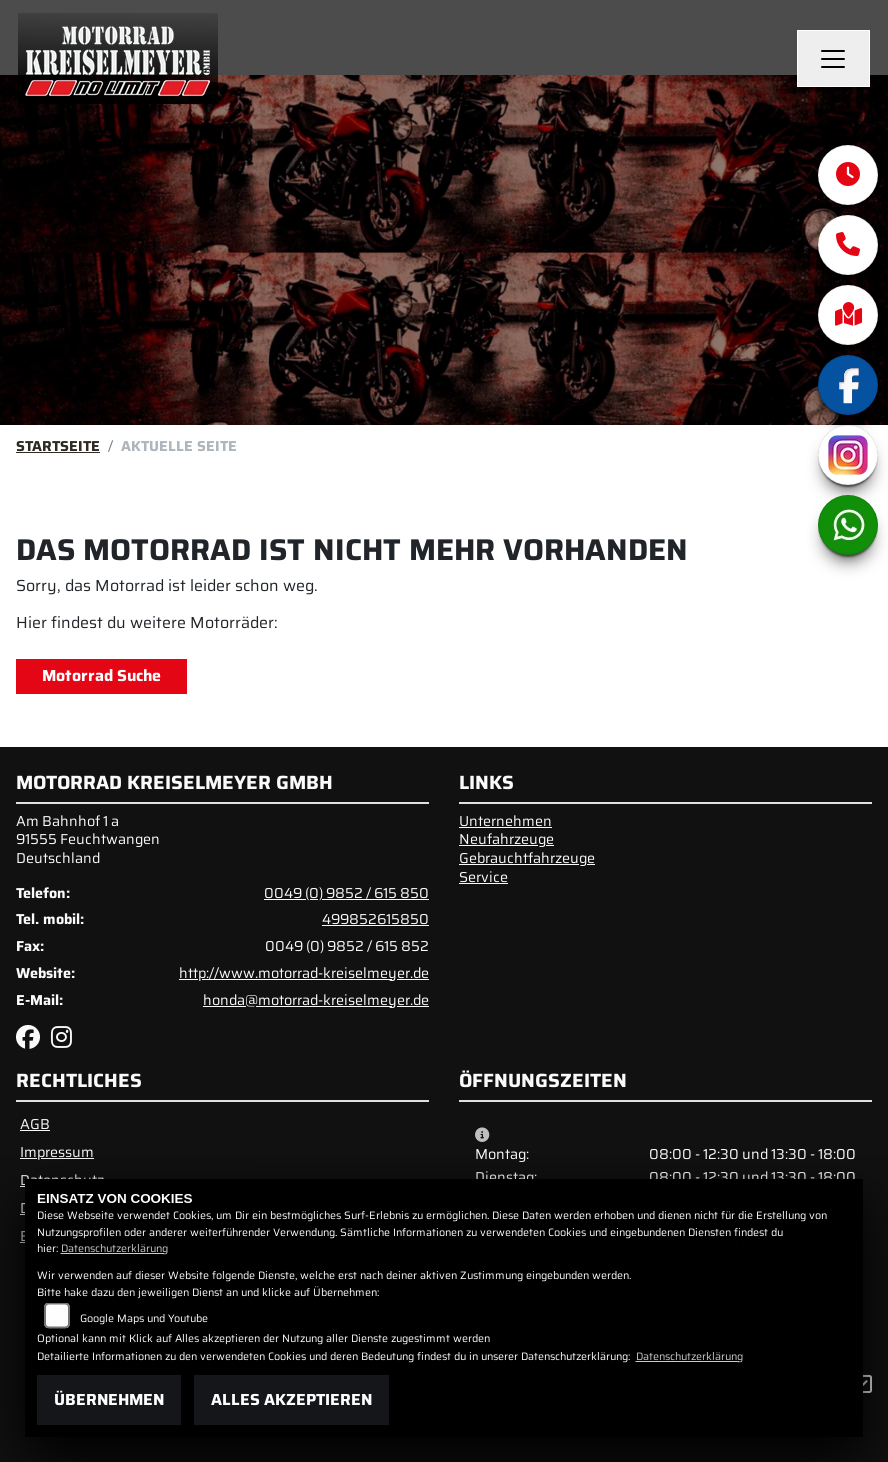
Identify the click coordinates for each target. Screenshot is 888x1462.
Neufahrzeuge (506, 839)
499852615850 (375, 919)
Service (483, 877)
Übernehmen (109, 1399)
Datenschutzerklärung (114, 1248)
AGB (35, 1124)
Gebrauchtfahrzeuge (527, 858)
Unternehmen (505, 821)
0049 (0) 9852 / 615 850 (346, 893)
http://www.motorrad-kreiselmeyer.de (304, 973)
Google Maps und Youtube (144, 1318)
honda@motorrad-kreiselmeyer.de (316, 1000)
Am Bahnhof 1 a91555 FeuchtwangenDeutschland (88, 839)
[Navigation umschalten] (834, 59)
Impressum (57, 1152)
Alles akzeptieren (291, 1399)
